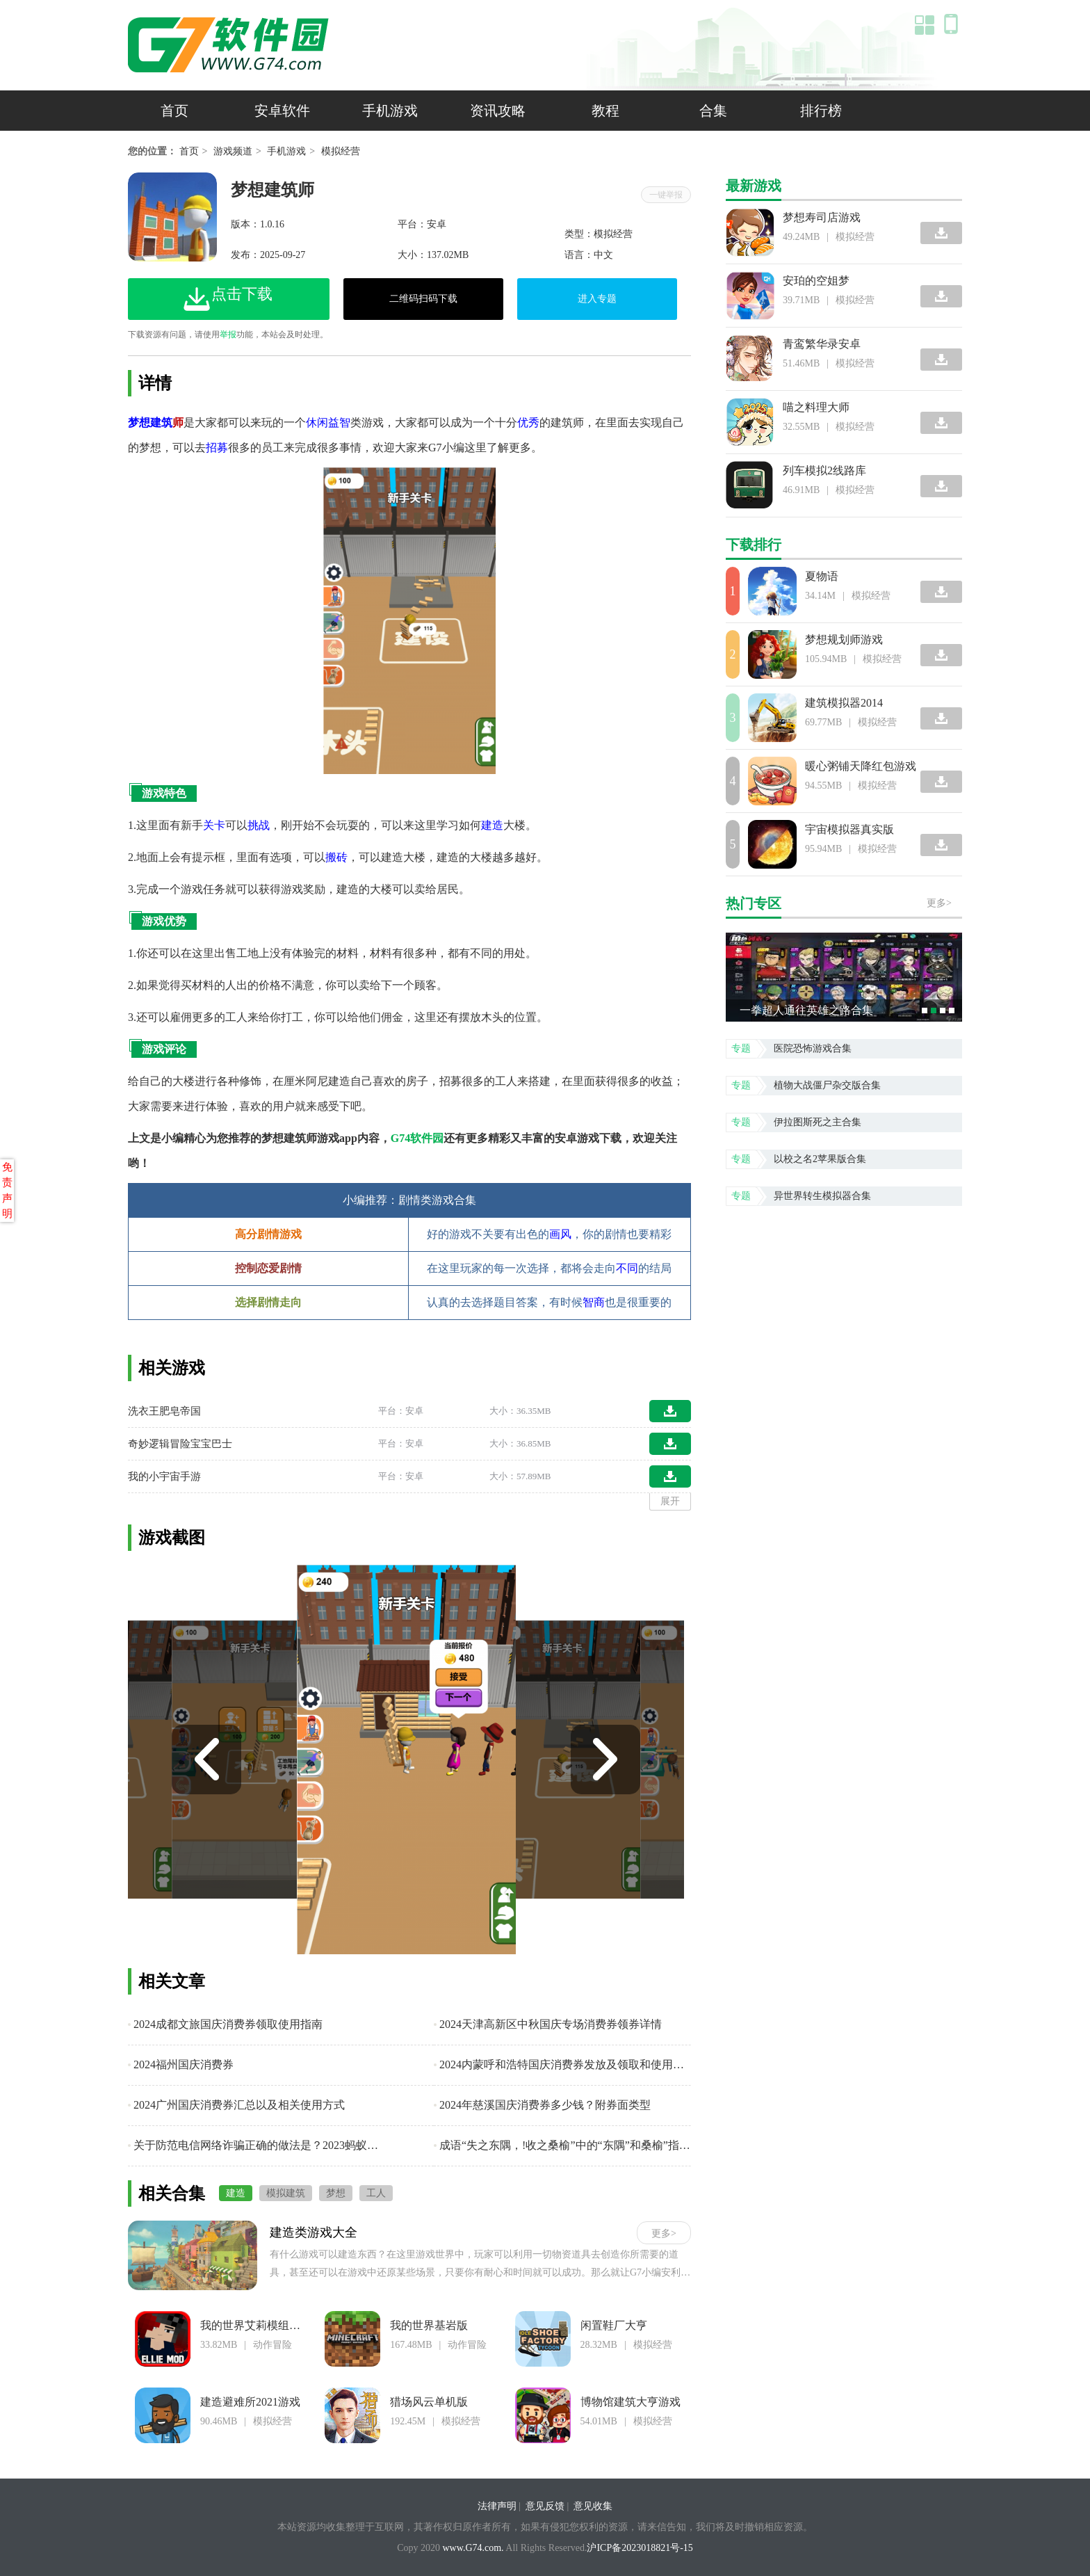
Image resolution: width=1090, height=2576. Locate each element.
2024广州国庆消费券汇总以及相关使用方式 (236, 2105)
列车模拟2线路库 (824, 470)
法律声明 (497, 2506)
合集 (713, 110)
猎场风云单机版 (429, 2402)
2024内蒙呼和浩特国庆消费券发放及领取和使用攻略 (562, 2064)
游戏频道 (232, 151)
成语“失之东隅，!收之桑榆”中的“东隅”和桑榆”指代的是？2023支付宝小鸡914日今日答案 (562, 2145)
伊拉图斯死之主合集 (817, 1122)
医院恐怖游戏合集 (813, 1048)
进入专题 (597, 298)
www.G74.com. (472, 2548)
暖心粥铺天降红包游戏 (860, 766)
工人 (376, 2193)
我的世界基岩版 (429, 2325)
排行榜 (821, 110)
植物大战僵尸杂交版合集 (827, 1085)
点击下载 (228, 298)
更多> (663, 2233)
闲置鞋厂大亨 (613, 2325)
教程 (605, 110)
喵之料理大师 (816, 407)
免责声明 (7, 1190)
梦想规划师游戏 (844, 639)
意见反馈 (545, 2506)
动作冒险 (272, 2345)
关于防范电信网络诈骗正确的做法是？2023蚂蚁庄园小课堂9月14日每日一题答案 (256, 2145)
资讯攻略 (498, 110)
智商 (594, 1302)
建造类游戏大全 (313, 2232)
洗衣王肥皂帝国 (164, 1411)
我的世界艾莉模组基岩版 (261, 2325)
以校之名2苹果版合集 (820, 1159)
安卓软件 (282, 110)
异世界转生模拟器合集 (822, 1196)
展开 (670, 1501)
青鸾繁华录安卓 (822, 344)
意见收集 (593, 2506)
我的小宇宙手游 (164, 1476)
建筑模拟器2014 (844, 703)
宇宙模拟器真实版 (849, 829)
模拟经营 (340, 151)
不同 (627, 1268)
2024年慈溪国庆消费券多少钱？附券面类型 (542, 2105)
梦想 (335, 2193)
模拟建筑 (285, 2193)
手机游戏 (390, 110)
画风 (560, 1234)
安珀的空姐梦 (816, 281)
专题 (741, 1048)
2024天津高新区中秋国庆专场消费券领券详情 (548, 2024)
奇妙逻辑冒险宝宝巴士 (180, 1443)
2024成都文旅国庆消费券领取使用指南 (225, 2024)
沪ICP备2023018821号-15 (639, 2548)
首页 (174, 110)
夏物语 (821, 576)
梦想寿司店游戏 (822, 217)
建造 (235, 2193)
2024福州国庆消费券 (181, 2064)
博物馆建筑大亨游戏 (630, 2402)
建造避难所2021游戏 (250, 2402)
